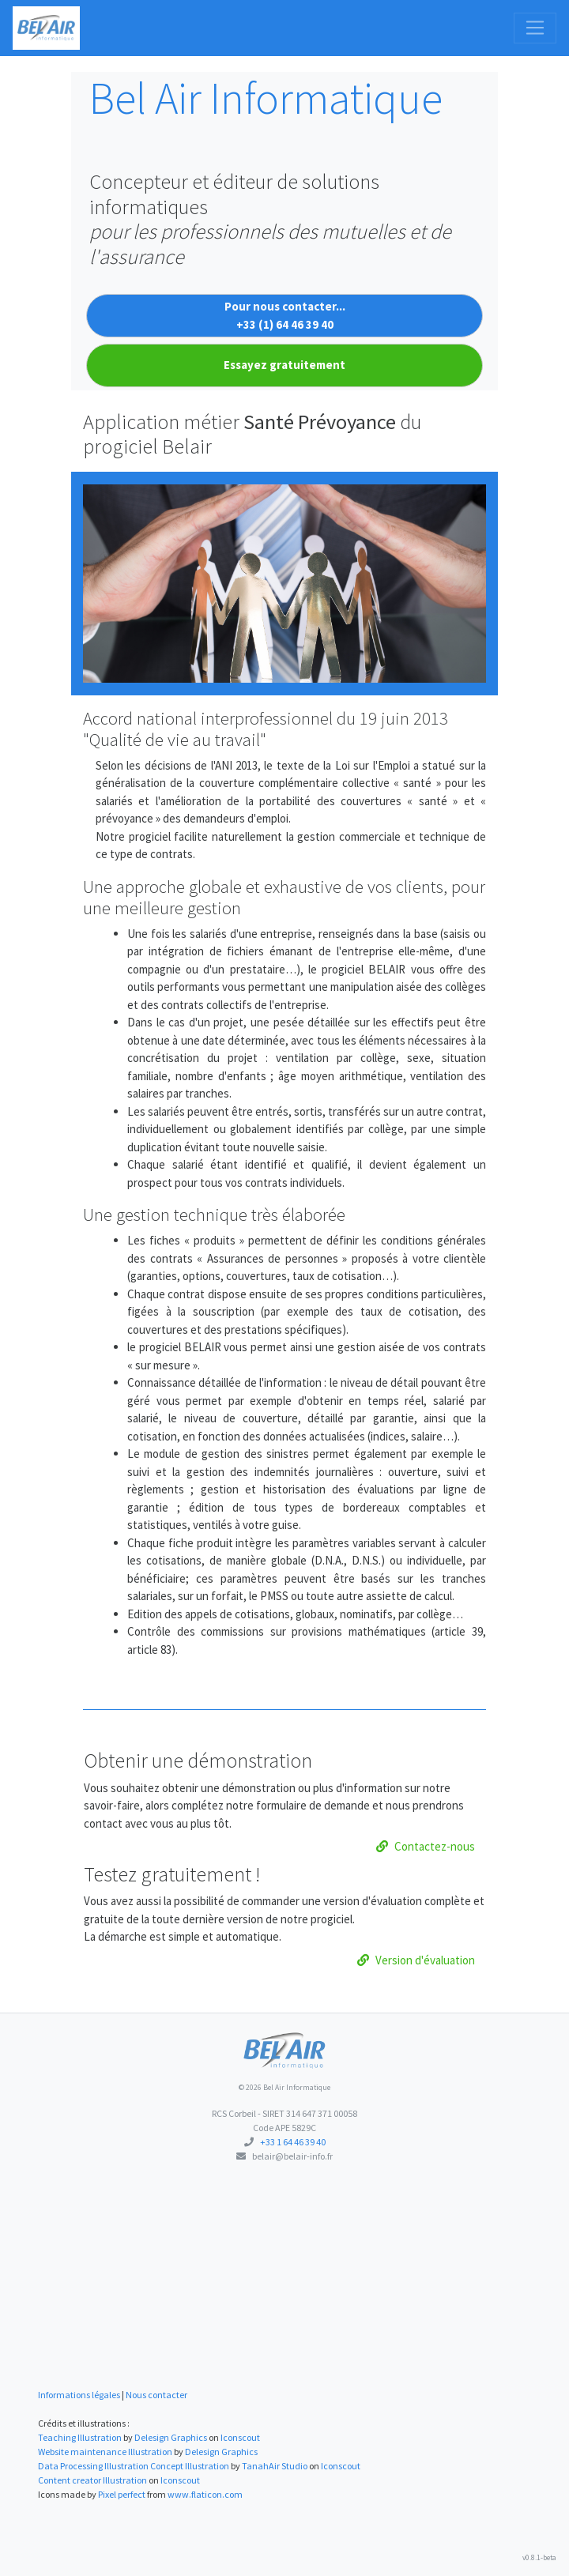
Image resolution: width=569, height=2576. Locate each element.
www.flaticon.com (205, 2494)
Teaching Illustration (80, 2437)
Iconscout (240, 2437)
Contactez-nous (425, 1846)
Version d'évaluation (416, 1960)
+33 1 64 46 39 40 (293, 2142)
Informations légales (79, 2395)
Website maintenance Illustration (105, 2451)
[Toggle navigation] (535, 28)
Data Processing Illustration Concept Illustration (133, 2466)
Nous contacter (156, 2395)
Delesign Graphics (170, 2437)
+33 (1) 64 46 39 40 (284, 324)
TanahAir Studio (274, 2466)
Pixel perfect (121, 2494)
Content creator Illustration (92, 2480)
